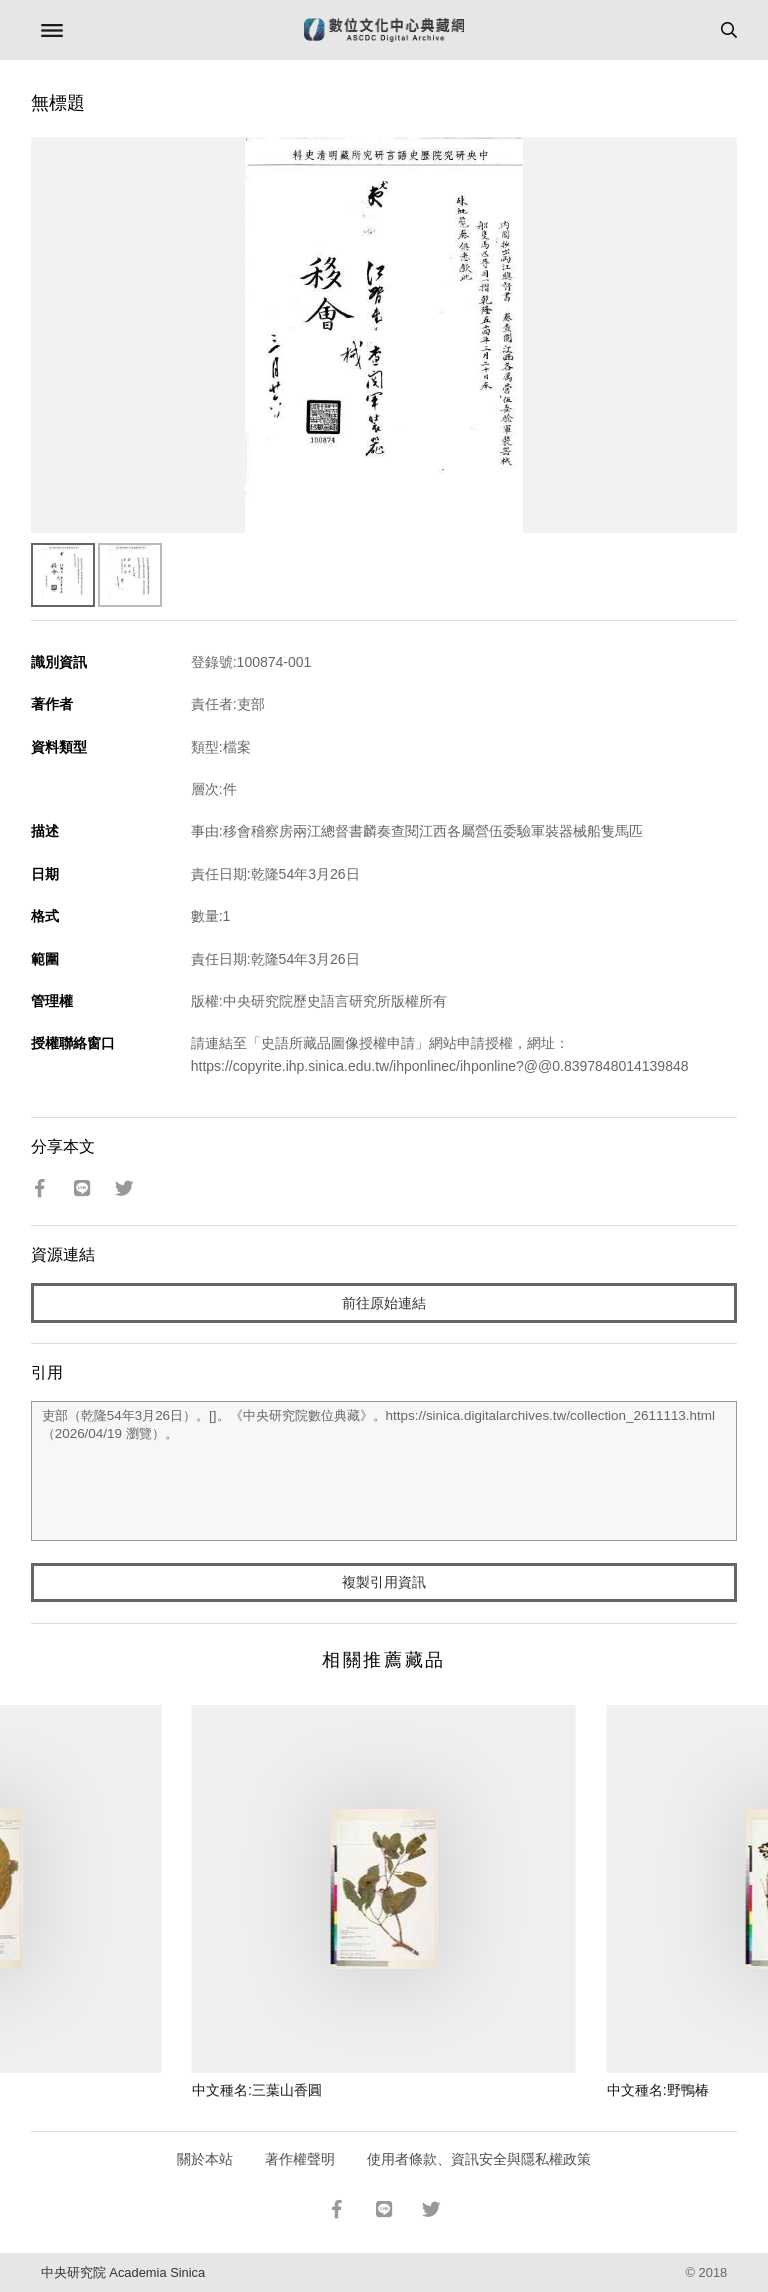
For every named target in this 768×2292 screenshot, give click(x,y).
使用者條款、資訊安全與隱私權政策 (479, 2159)
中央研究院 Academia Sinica (123, 2272)
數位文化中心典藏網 (384, 30)
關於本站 (205, 2159)
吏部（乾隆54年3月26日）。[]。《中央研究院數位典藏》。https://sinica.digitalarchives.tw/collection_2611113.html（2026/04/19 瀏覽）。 (384, 1471)
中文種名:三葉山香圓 (257, 2090)
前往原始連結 (384, 1303)
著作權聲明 (300, 2159)
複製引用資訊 (384, 1582)
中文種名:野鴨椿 (658, 2090)
